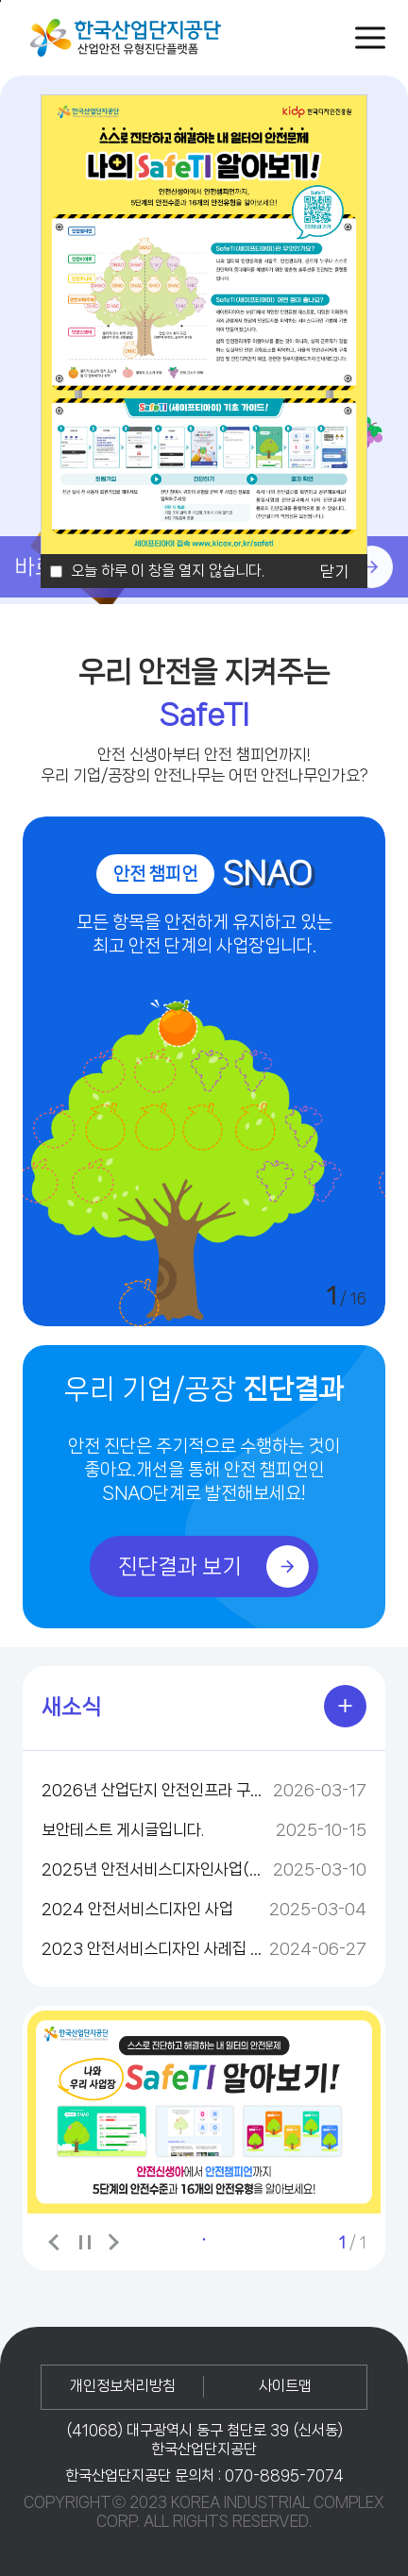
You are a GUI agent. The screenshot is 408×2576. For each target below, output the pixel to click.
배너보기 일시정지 (84, 2243)
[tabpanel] (204, 2112)
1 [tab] (204, 2239)
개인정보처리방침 (123, 2386)
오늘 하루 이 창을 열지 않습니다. (167, 571)
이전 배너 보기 (56, 2242)
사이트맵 (285, 2386)
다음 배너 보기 (112, 2242)
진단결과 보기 (213, 1566)
